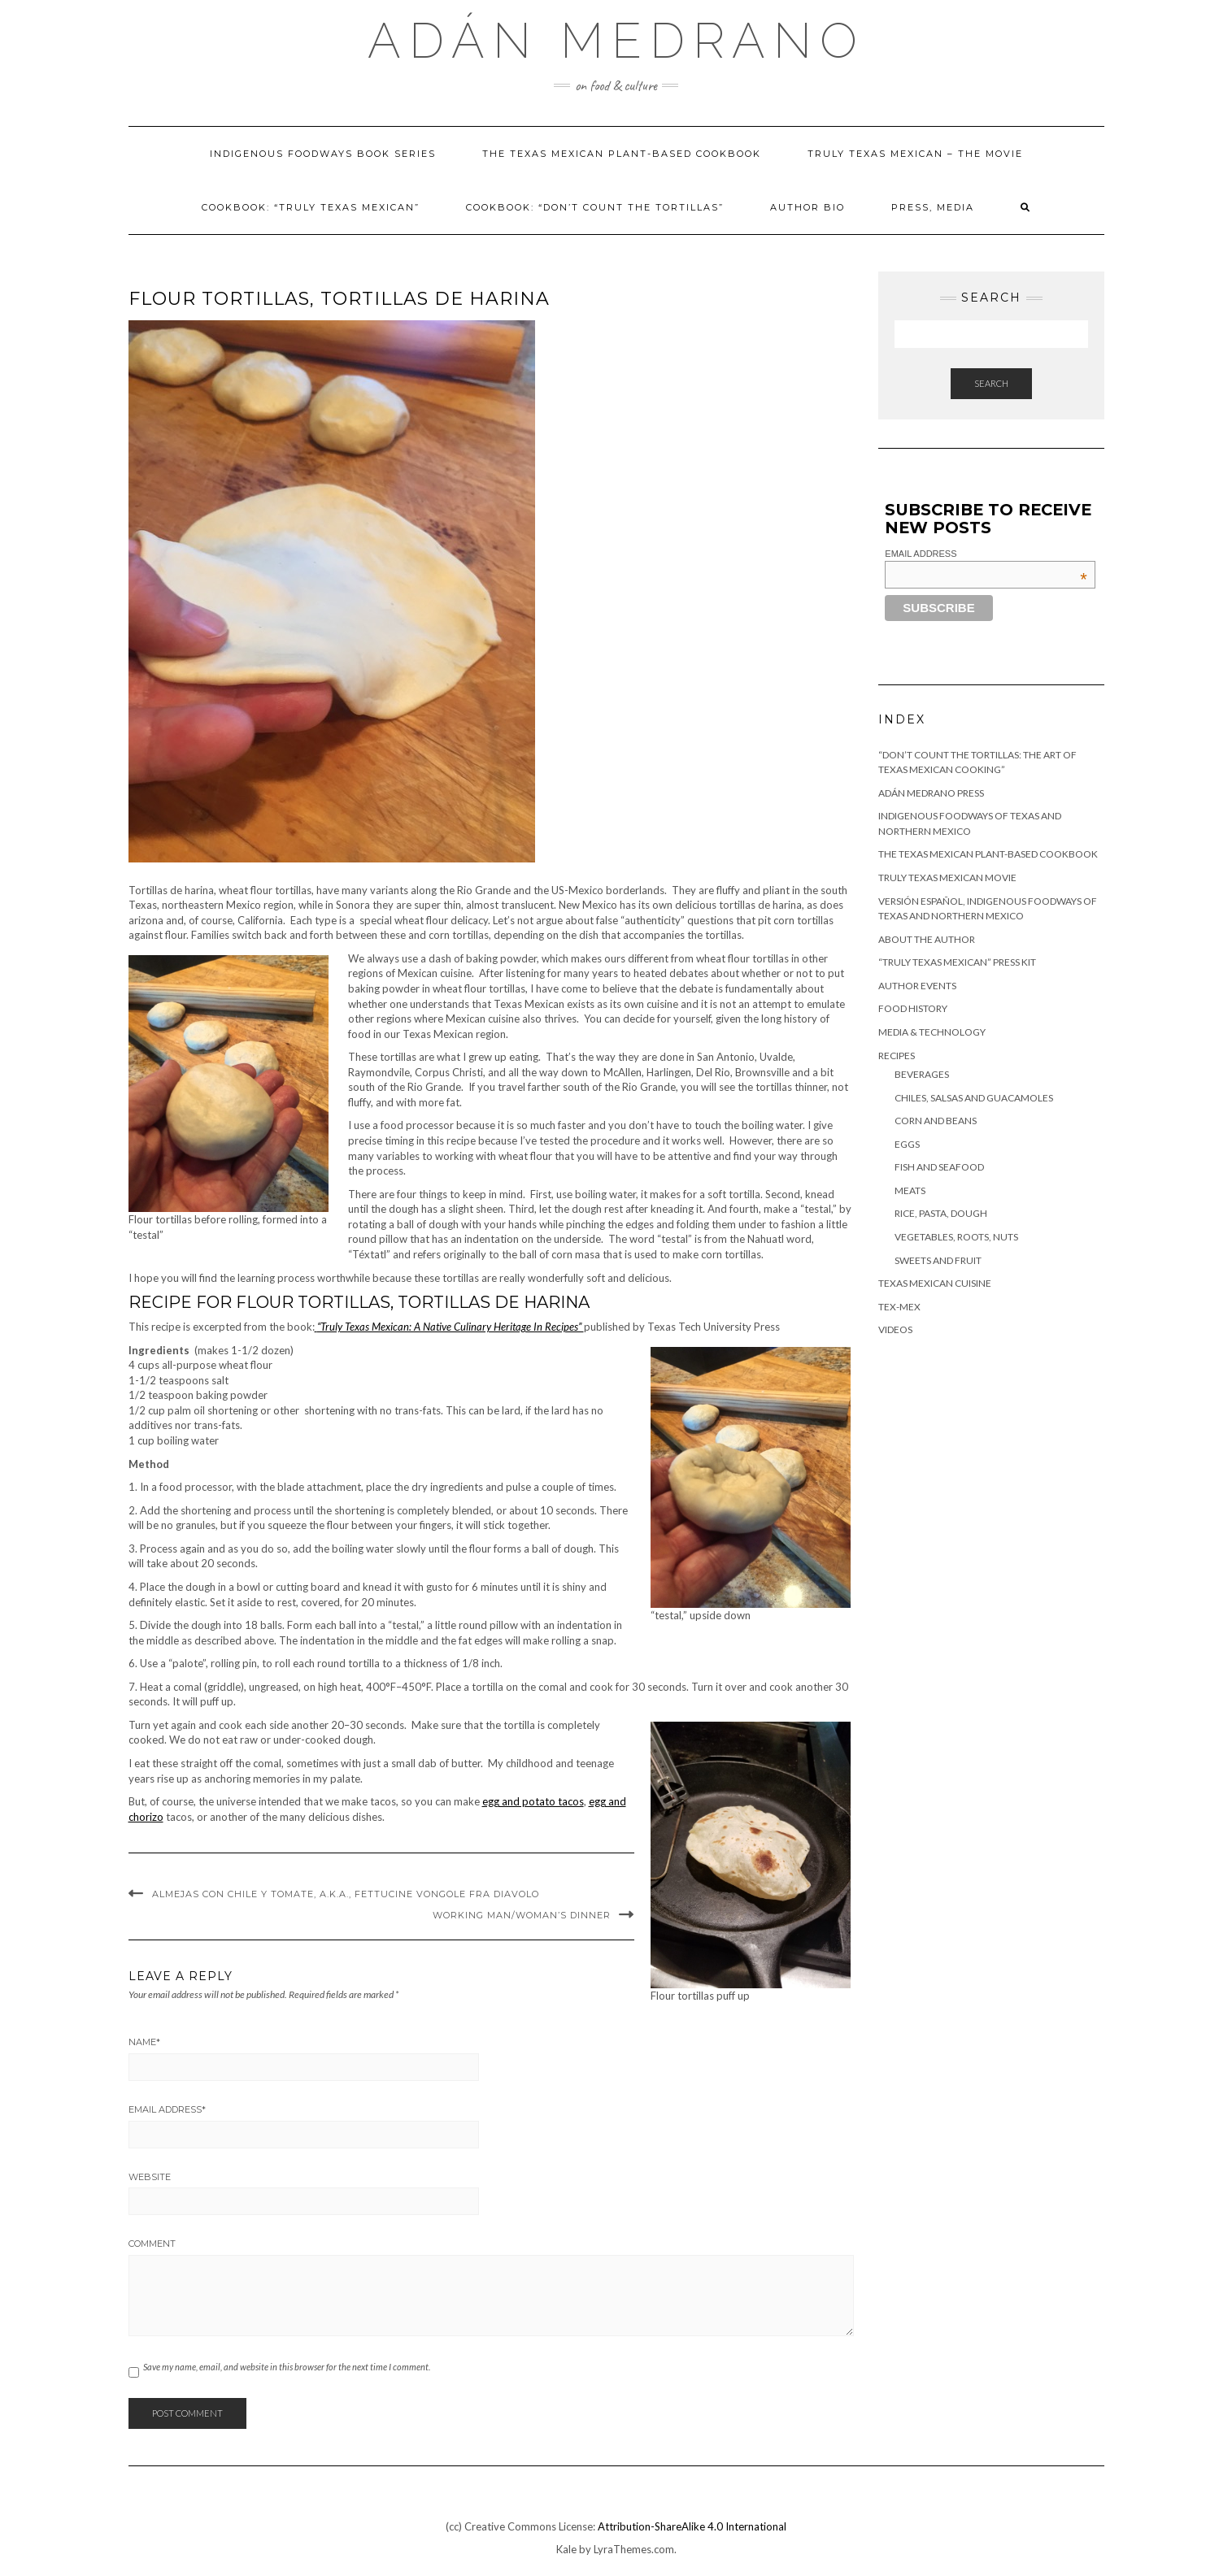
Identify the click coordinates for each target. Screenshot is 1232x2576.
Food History (912, 1008)
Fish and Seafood (939, 1167)
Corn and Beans (936, 1120)
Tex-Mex (899, 1307)
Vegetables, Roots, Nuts (956, 1237)
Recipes (896, 1055)
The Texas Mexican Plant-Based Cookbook (621, 153)
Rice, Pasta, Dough (941, 1213)
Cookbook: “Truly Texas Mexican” (311, 207)
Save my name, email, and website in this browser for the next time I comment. (286, 2366)
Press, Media (932, 207)
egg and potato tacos (533, 1801)
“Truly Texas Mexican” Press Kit (957, 962)
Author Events (917, 986)
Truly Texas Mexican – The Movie (915, 153)
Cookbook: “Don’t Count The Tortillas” (595, 207)
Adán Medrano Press (931, 793)
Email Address (167, 2109)
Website (149, 2177)
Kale (566, 2549)
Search (991, 383)
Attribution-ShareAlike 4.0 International (692, 2526)
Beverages (922, 1074)
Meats (910, 1190)
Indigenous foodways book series (323, 153)
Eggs (907, 1144)
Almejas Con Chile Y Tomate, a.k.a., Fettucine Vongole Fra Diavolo (345, 1894)
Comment (152, 2243)
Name (144, 2042)
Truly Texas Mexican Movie (947, 877)
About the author (926, 939)
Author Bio (807, 207)
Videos (895, 1329)
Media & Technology (932, 1032)
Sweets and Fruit (938, 1260)
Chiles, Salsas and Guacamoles (974, 1098)
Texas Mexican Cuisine (934, 1283)
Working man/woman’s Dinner (522, 1915)
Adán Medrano (616, 40)
